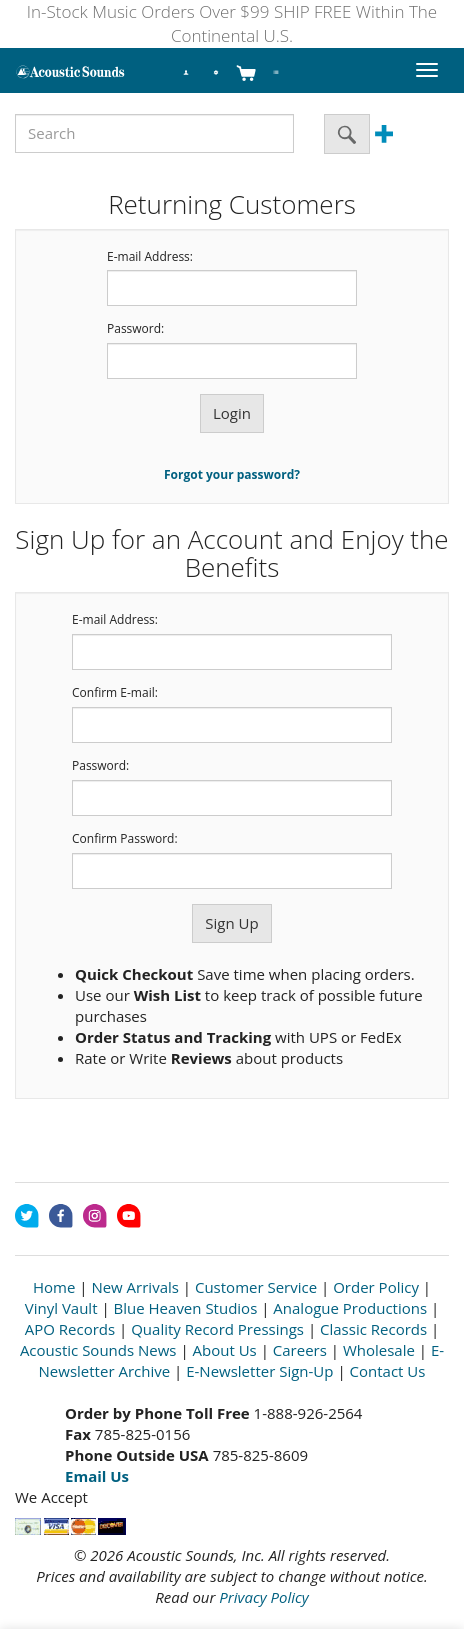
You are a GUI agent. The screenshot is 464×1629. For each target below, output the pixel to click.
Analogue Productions (350, 1308)
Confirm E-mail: (115, 693)
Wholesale (379, 1350)
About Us (225, 1350)
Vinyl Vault (61, 1308)
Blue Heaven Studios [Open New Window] (186, 1308)
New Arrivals (135, 1287)
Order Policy (376, 1287)
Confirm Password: (125, 839)
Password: (135, 329)
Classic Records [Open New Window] (373, 1329)
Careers (300, 1350)
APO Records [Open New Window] (70, 1329)
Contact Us (388, 1371)
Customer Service (256, 1287)
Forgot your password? (232, 474)
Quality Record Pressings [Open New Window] (217, 1329)
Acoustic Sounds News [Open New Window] (98, 1350)
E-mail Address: (150, 257)
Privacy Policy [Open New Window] (263, 1597)
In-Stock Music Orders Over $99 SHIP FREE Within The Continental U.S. (232, 23)
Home (54, 1287)
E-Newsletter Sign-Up (259, 1371)
